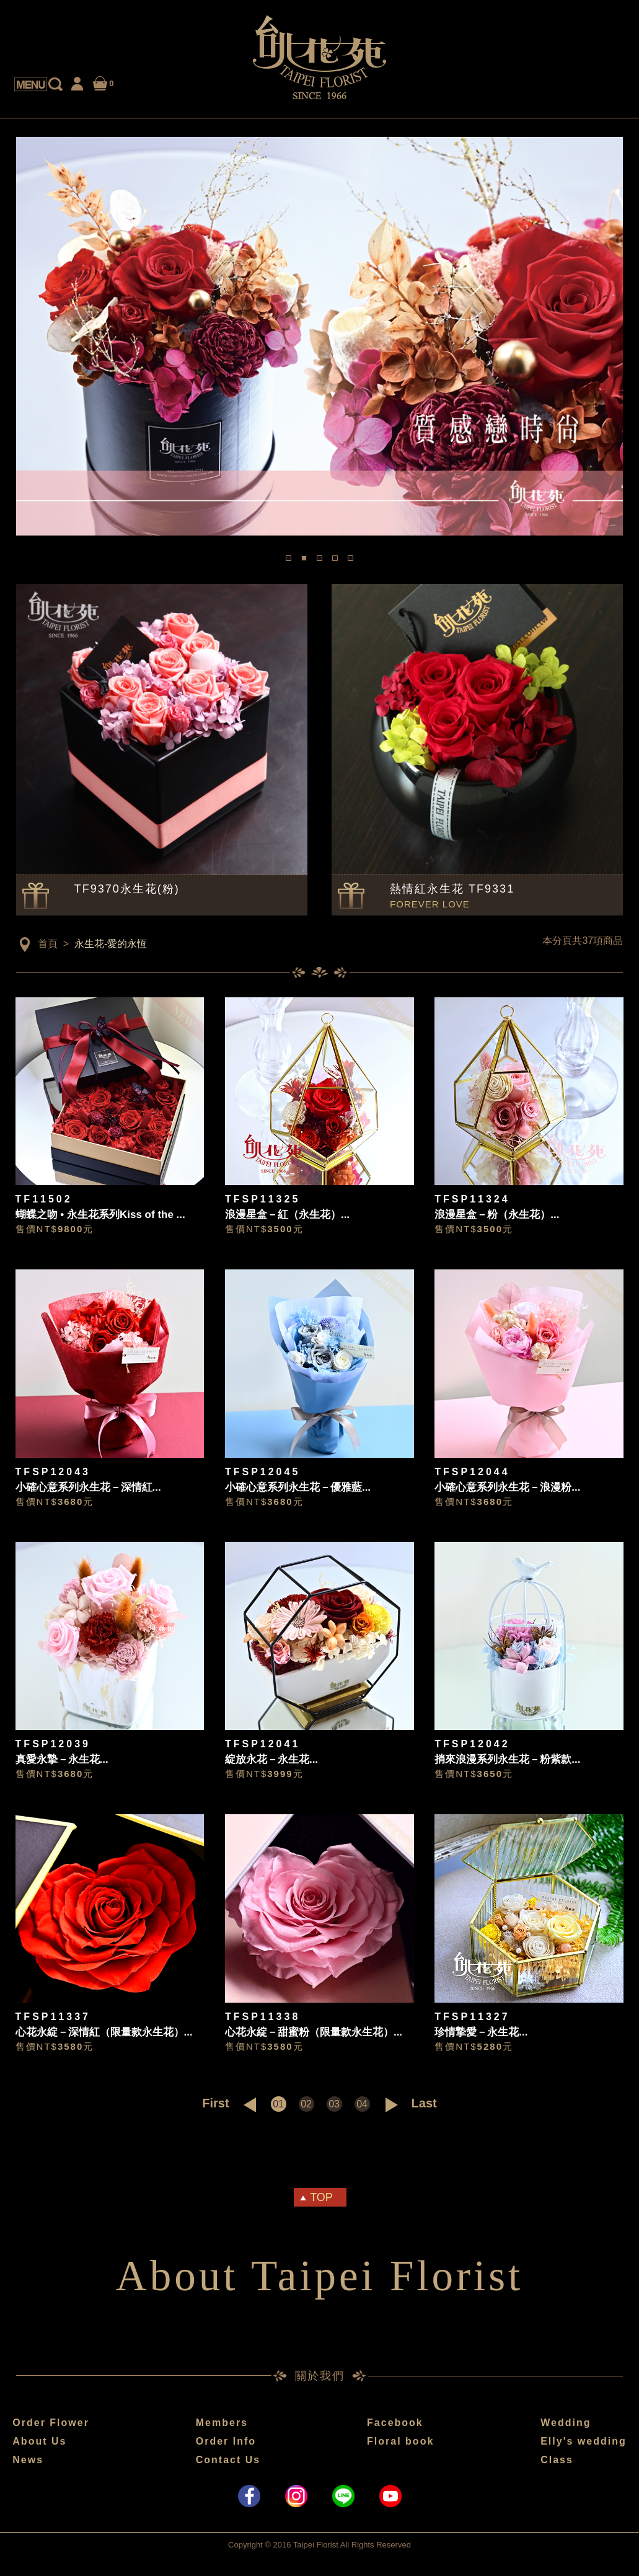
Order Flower (50, 2422)
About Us (39, 2441)
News (27, 2460)
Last (424, 2103)
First (215, 2103)
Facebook (395, 2422)
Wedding (565, 2422)
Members (222, 2422)
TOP (321, 2197)
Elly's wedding (583, 2441)
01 (278, 2104)
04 (362, 2104)
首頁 (48, 943)
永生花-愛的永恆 (110, 943)
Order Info (226, 2441)
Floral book (400, 2441)
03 (334, 2104)
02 (306, 2104)
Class (556, 2460)
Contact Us (228, 2460)
